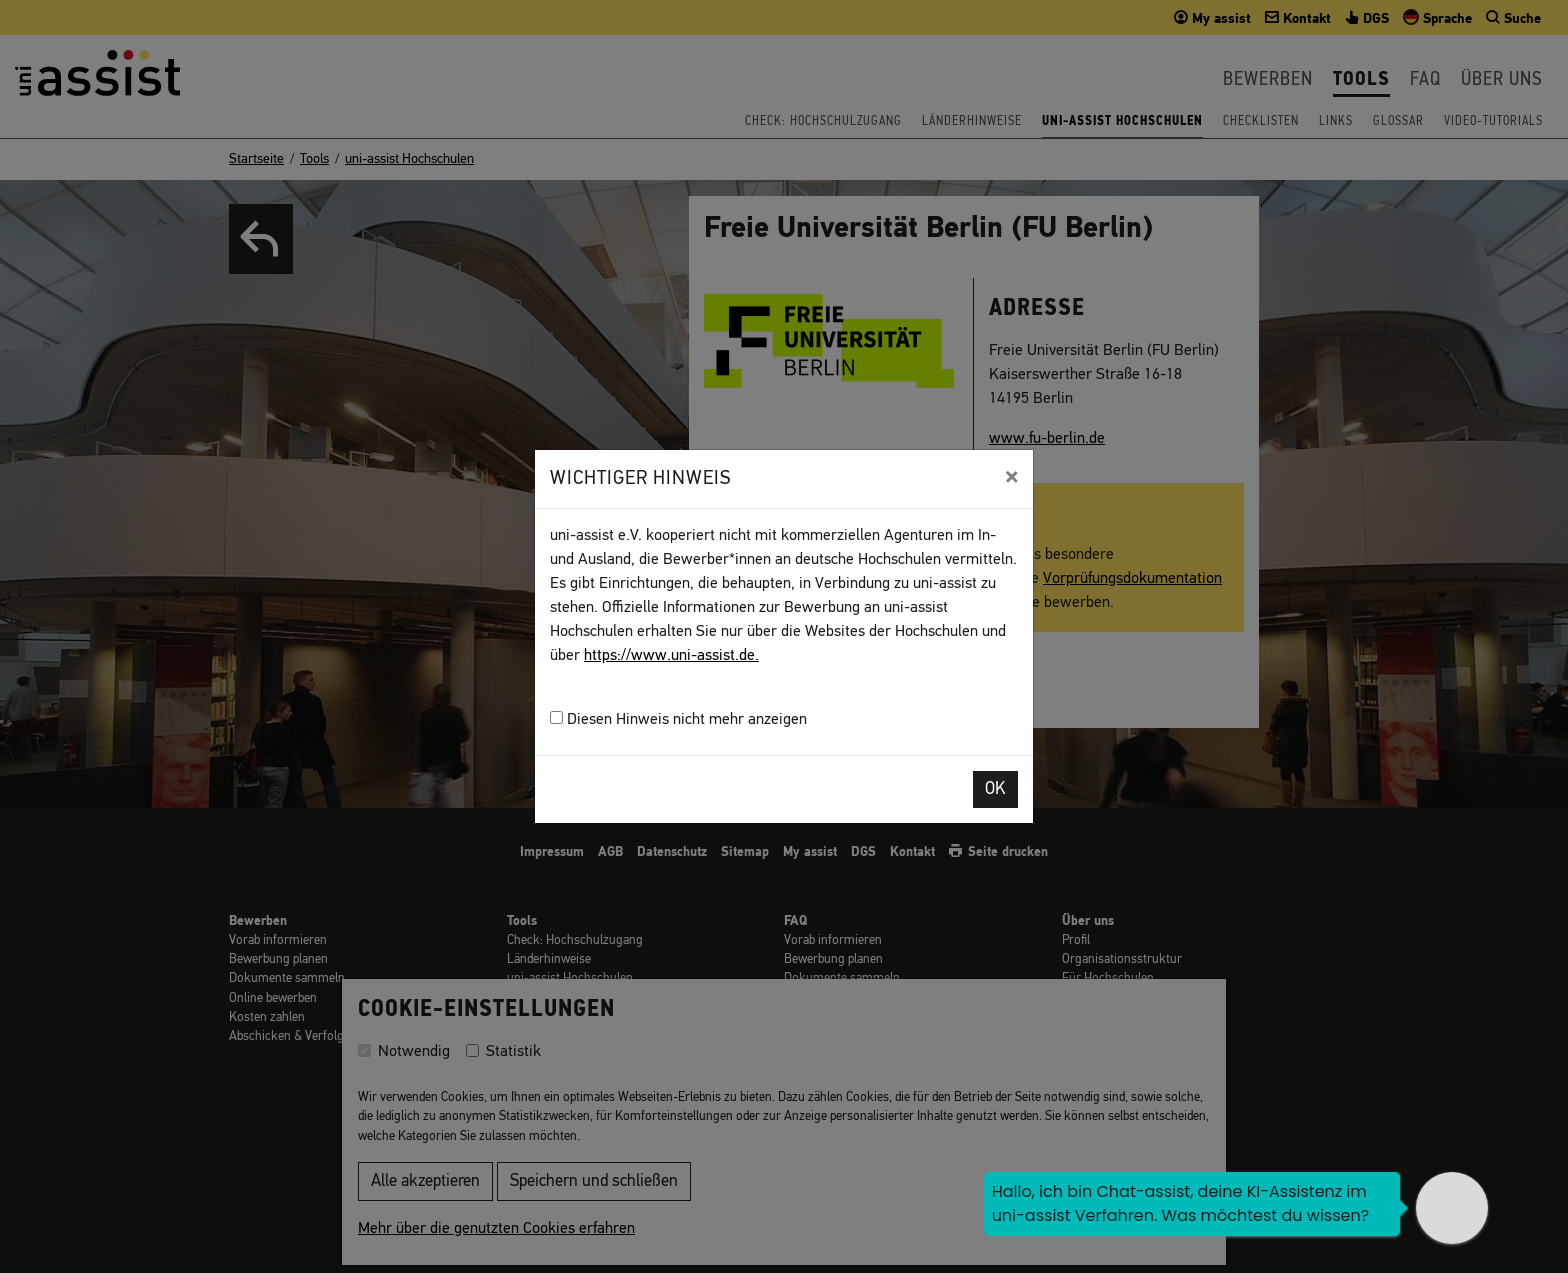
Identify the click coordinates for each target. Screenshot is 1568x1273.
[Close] (1011, 477)
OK (995, 789)
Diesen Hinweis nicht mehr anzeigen (678, 719)
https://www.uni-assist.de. (671, 656)
